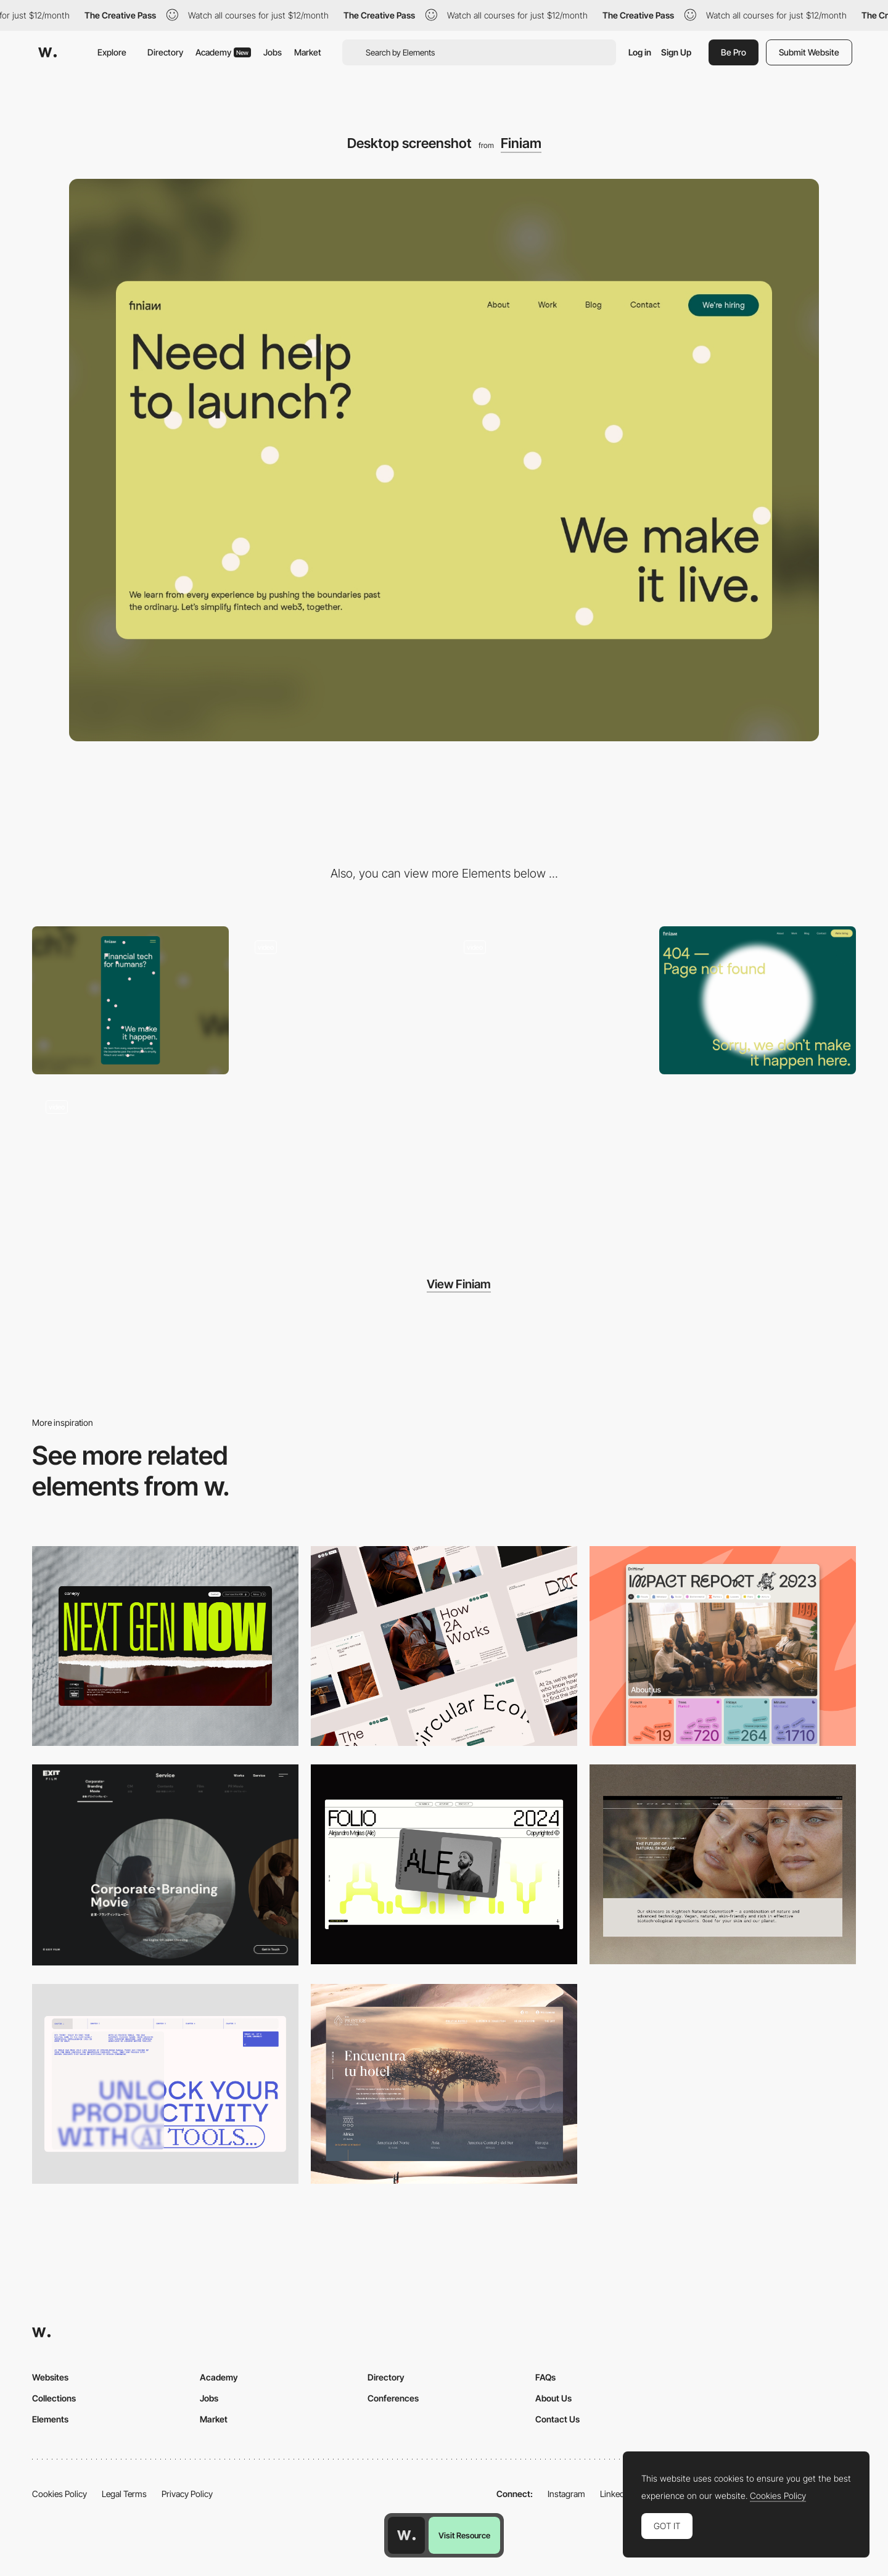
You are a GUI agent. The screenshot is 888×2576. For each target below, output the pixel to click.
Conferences (393, 2398)
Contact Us (557, 2419)
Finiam (521, 143)
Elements (50, 2419)
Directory (165, 52)
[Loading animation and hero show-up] (130, 1160)
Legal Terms (124, 2493)
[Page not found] (757, 1000)
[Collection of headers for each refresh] (548, 1000)
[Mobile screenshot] (130, 1000)
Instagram (566, 2493)
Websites (50, 2377)
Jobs (272, 52)
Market (307, 52)
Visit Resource (464, 2535)
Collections (54, 2398)
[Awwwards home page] (406, 2535)
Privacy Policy (187, 2493)
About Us (553, 2398)
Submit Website (809, 52)
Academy (223, 52)
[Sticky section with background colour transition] (339, 1000)
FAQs (545, 2377)
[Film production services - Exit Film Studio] (165, 1864)
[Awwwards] (47, 52)
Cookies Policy (59, 2493)
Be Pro (733, 52)
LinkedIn (615, 2493)
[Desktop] (165, 1646)
